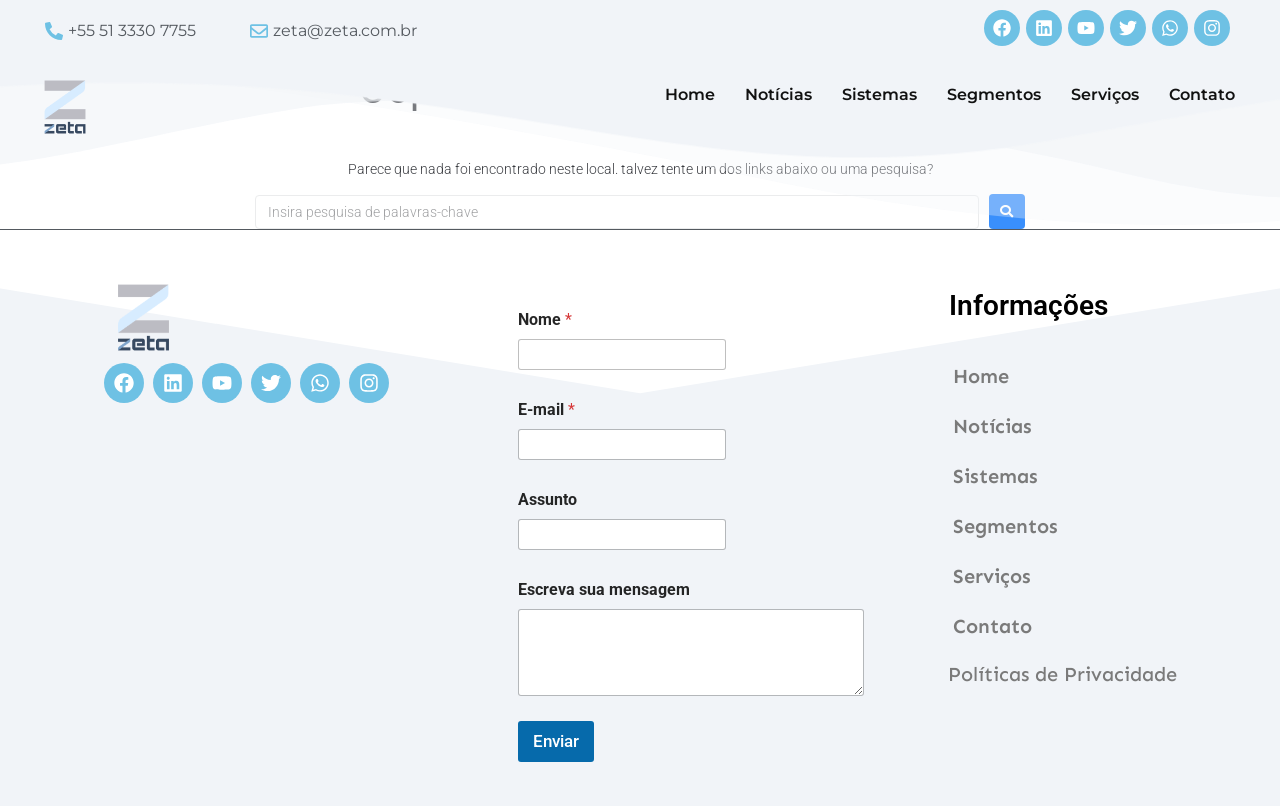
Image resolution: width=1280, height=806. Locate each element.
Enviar (556, 741)
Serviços (1105, 94)
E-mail (546, 409)
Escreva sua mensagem (604, 589)
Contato (1202, 94)
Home (690, 94)
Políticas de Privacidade (1062, 674)
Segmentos (994, 94)
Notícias (778, 94)
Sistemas (879, 94)
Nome (545, 319)
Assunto (547, 499)
